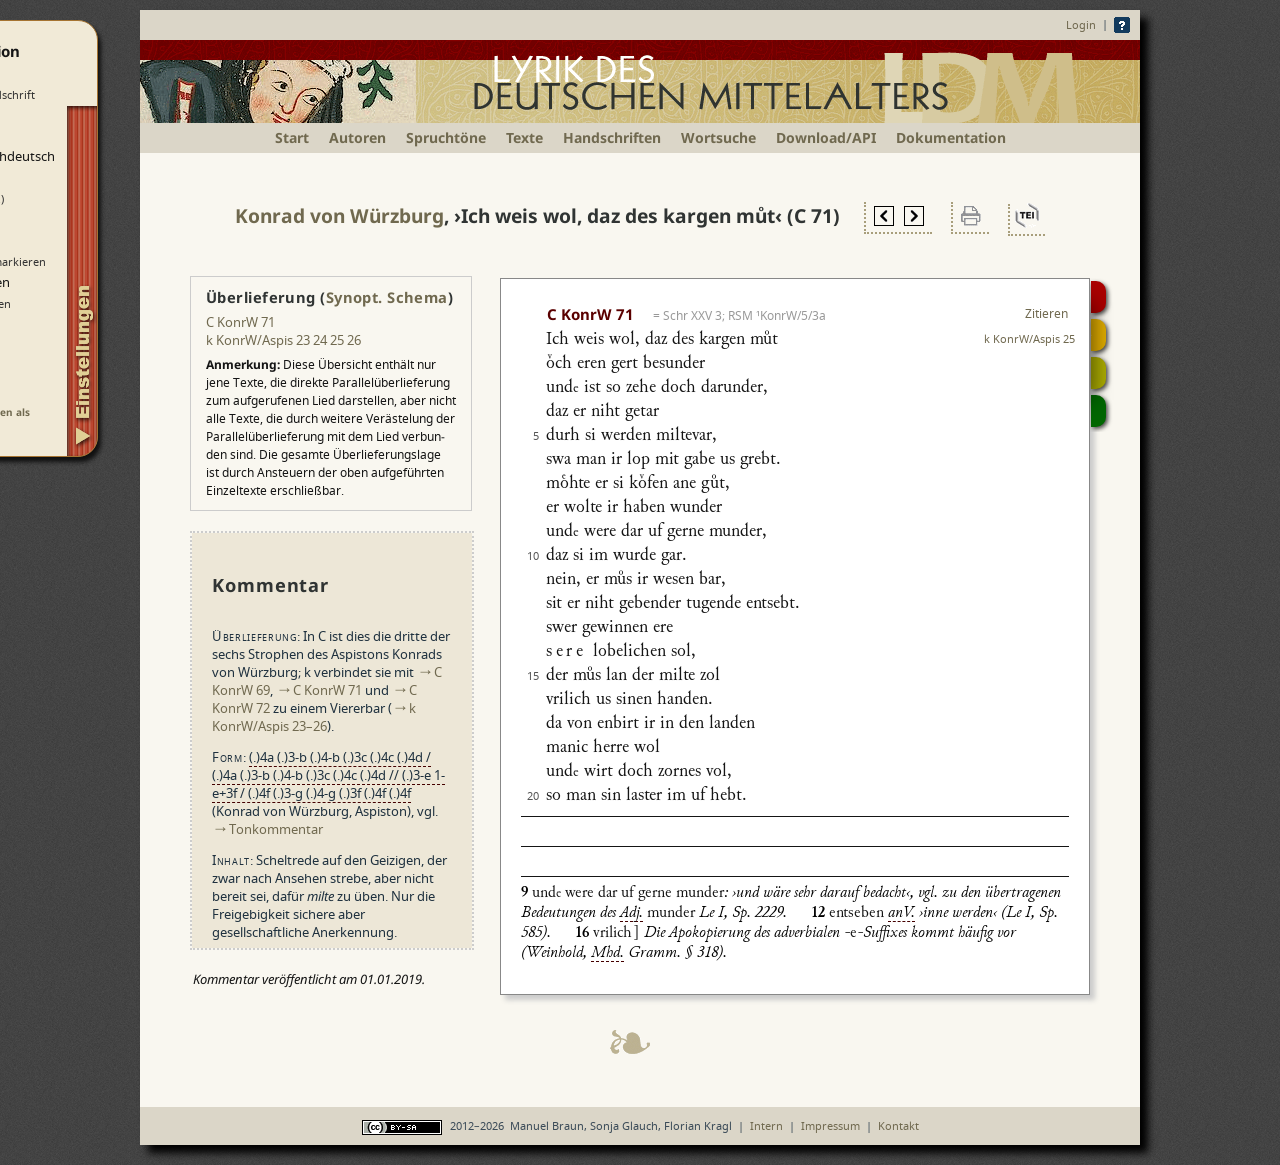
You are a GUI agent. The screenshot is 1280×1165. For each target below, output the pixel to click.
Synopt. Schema (387, 297)
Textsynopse (1098, 373)
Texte (524, 137)
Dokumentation (951, 137)
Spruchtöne (446, 137)
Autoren (357, 137)
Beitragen (1098, 411)
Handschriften (612, 137)
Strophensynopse (1098, 335)
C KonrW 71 (240, 322)
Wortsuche (718, 137)
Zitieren (1046, 313)
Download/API (826, 137)
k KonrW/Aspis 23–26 (314, 717)
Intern (766, 1125)
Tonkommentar (276, 829)
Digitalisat (1098, 297)
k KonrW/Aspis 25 (1029, 338)
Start (292, 137)
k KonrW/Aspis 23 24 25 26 (283, 340)
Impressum (830, 1125)
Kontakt (898, 1125)
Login (1081, 24)
